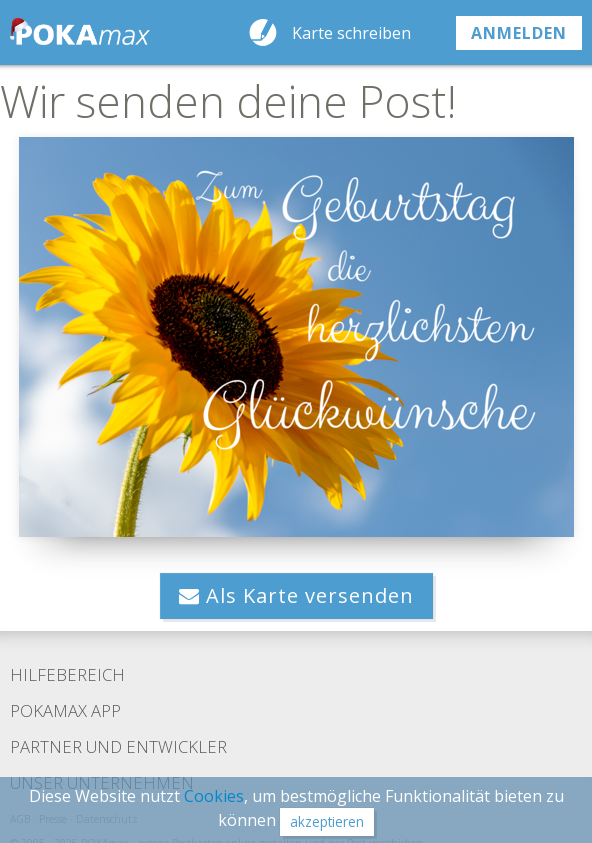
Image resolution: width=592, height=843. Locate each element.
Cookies (214, 796)
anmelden (519, 33)
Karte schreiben (351, 33)
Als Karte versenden (296, 595)
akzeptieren (327, 821)
